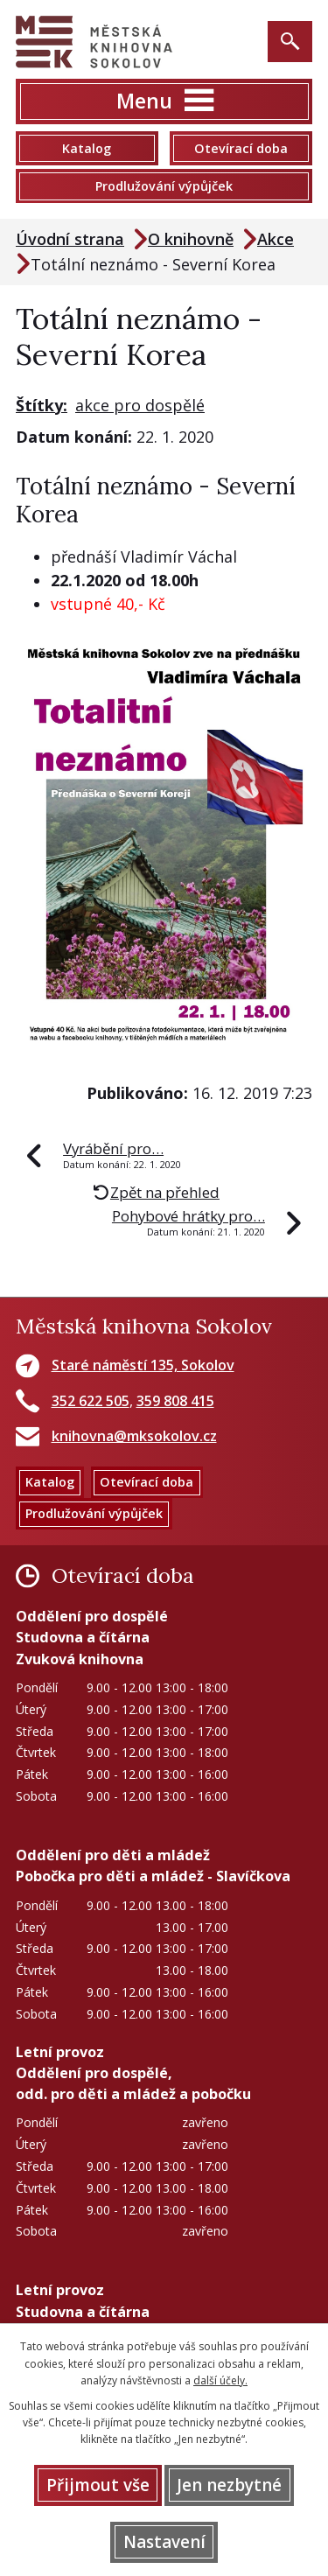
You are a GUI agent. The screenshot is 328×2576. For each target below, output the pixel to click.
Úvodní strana (70, 238)
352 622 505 (90, 1400)
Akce (275, 238)
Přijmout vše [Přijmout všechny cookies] (98, 2485)
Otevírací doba (241, 148)
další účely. (220, 2380)
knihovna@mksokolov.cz (134, 1436)
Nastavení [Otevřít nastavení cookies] (164, 2541)
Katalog (86, 148)
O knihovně (191, 238)
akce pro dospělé (140, 405)
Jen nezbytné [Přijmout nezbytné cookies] (229, 2485)
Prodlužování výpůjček (164, 186)
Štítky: (41, 405)
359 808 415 (175, 1400)
